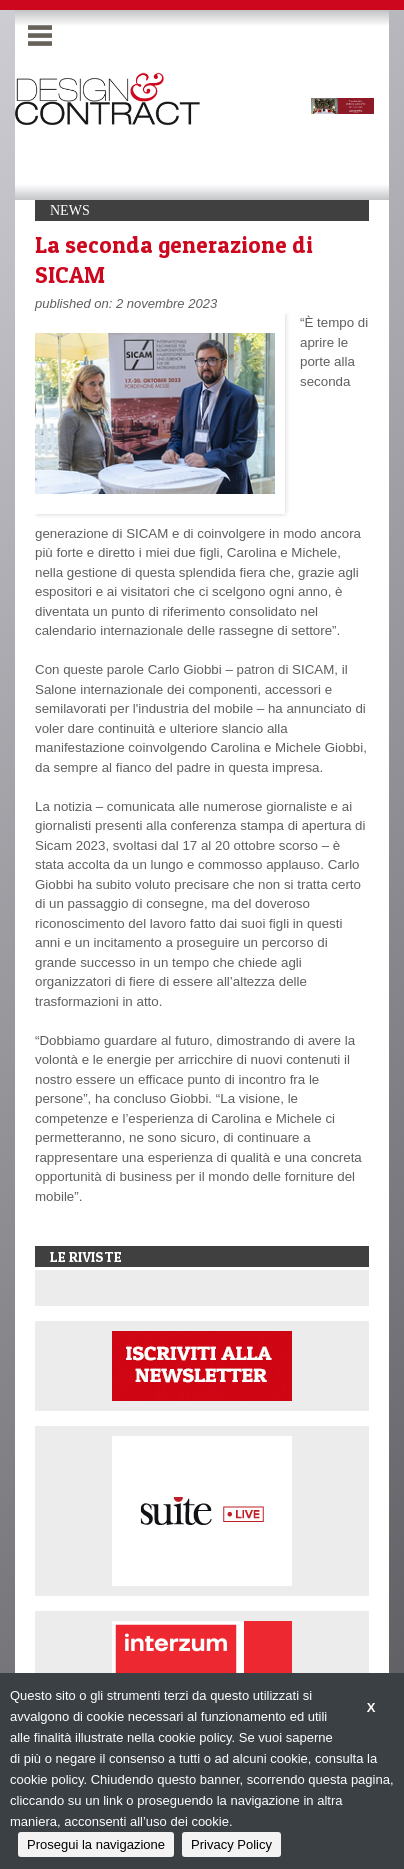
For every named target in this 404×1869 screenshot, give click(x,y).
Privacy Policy (231, 1844)
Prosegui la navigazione (96, 1844)
